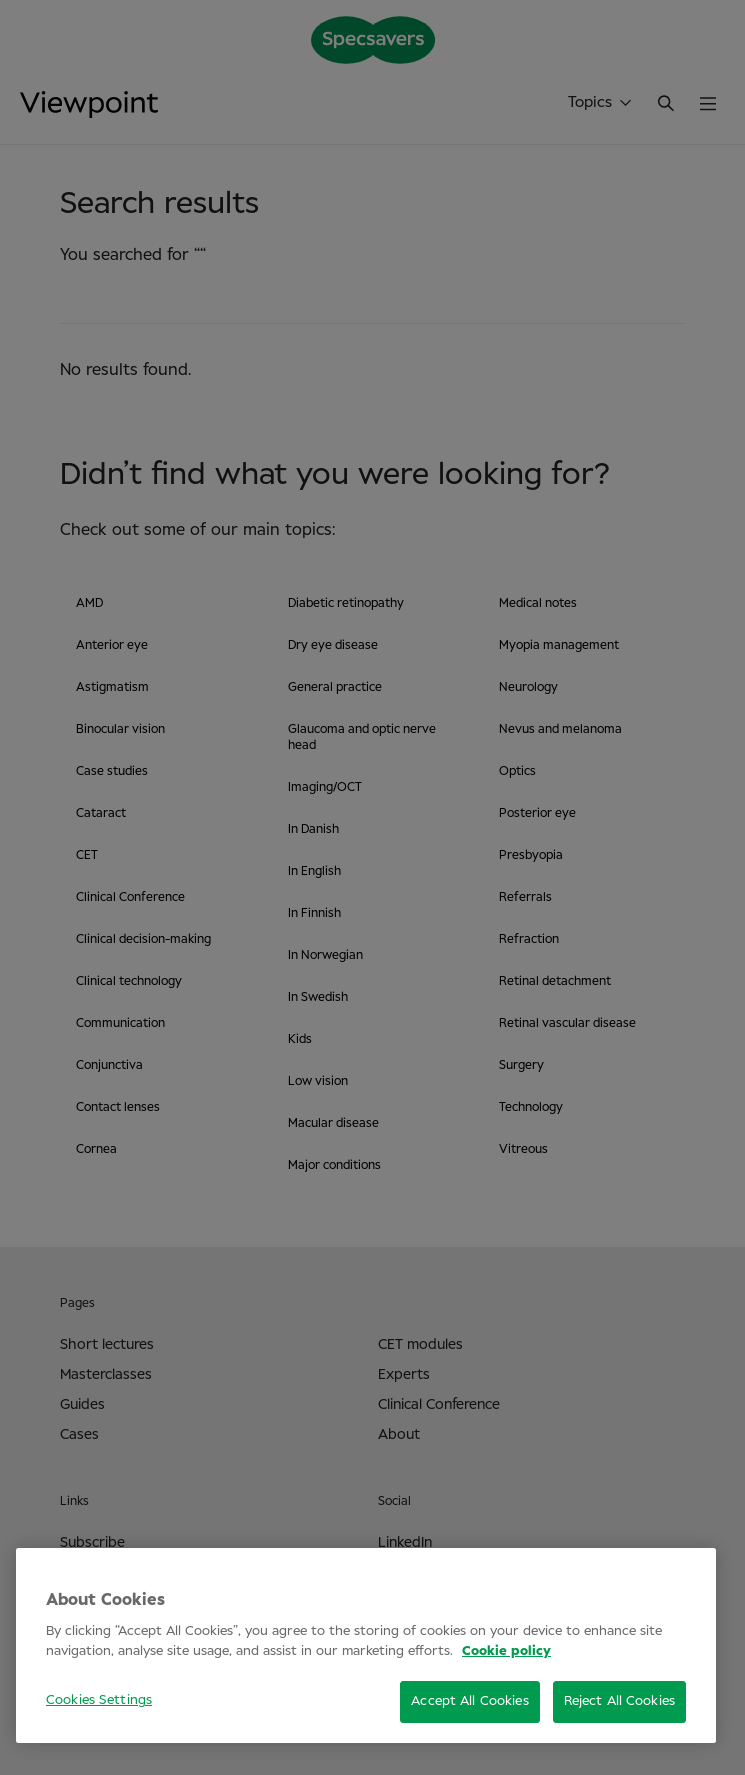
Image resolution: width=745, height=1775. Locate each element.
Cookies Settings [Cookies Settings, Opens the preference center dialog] (99, 1700)
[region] (366, 1645)
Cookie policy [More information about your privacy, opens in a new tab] (506, 1651)
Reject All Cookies (619, 1701)
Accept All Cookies (469, 1701)
